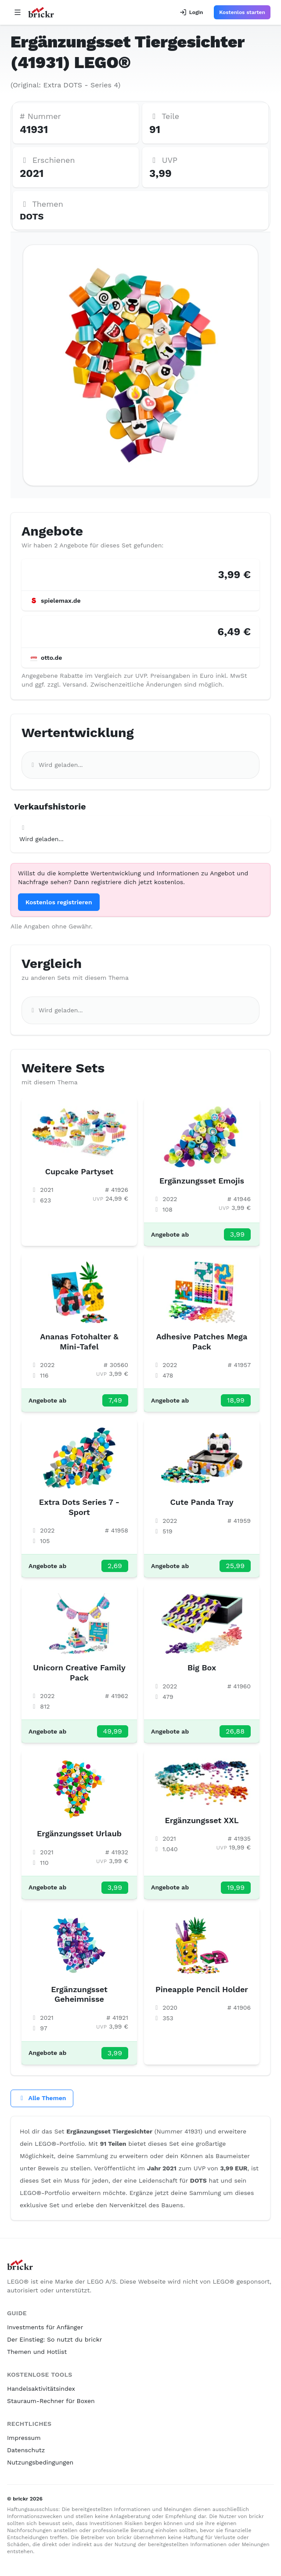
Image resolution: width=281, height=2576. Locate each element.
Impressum (24, 2437)
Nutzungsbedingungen (40, 2462)
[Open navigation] (18, 12)
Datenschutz (26, 2450)
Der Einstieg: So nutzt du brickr (54, 2339)
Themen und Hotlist (37, 2351)
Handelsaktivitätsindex (41, 2388)
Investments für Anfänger (45, 2327)
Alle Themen (42, 2097)
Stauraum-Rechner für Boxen (51, 2400)
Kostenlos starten (242, 12)
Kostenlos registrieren (58, 902)
